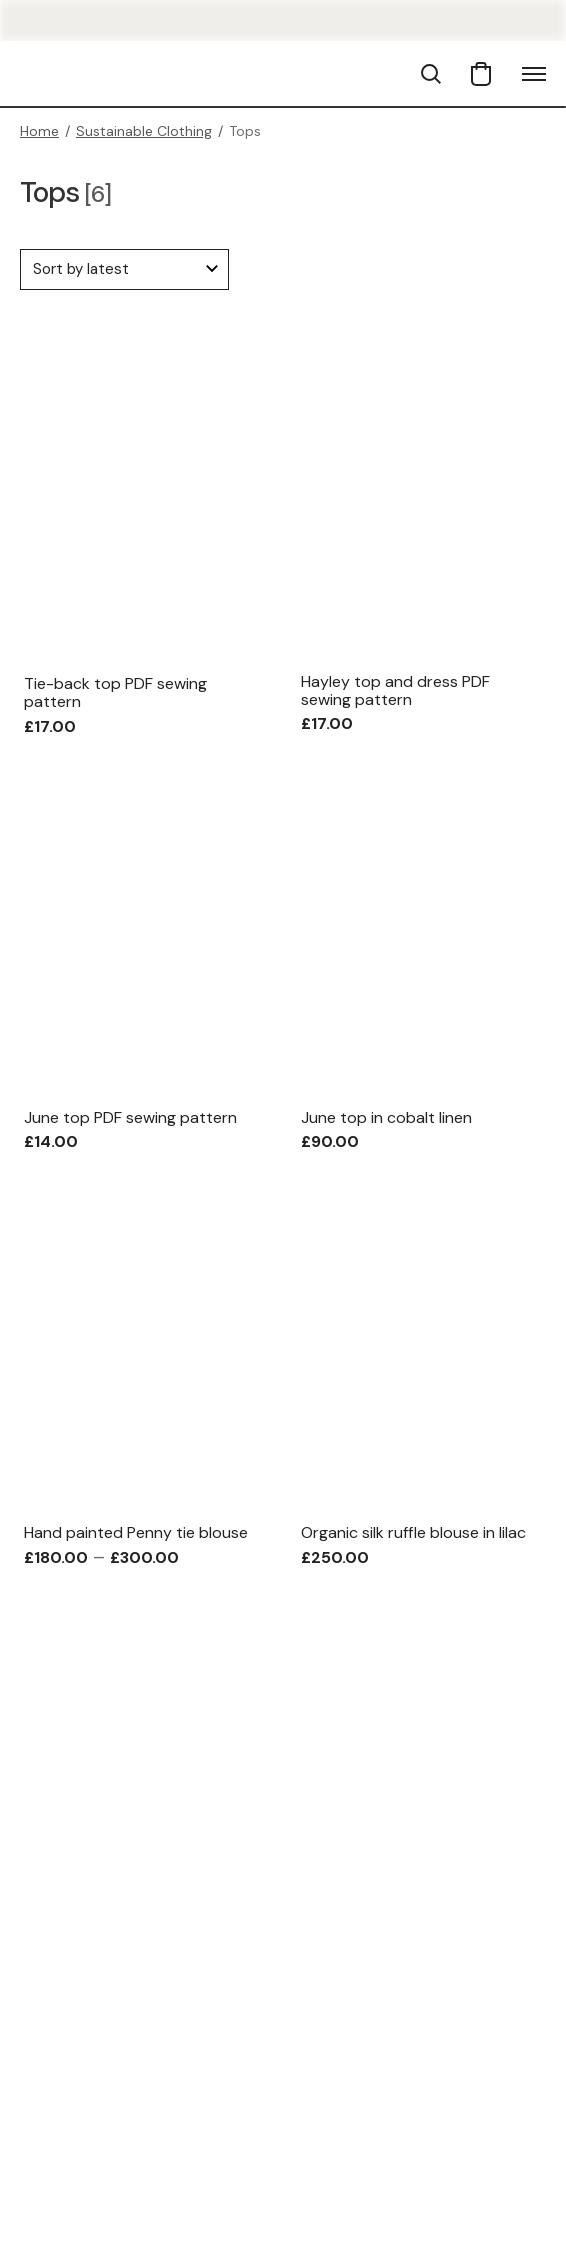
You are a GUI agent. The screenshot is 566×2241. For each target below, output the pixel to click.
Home (39, 131)
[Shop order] (124, 269)
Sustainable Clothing (144, 131)
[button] (431, 73)
